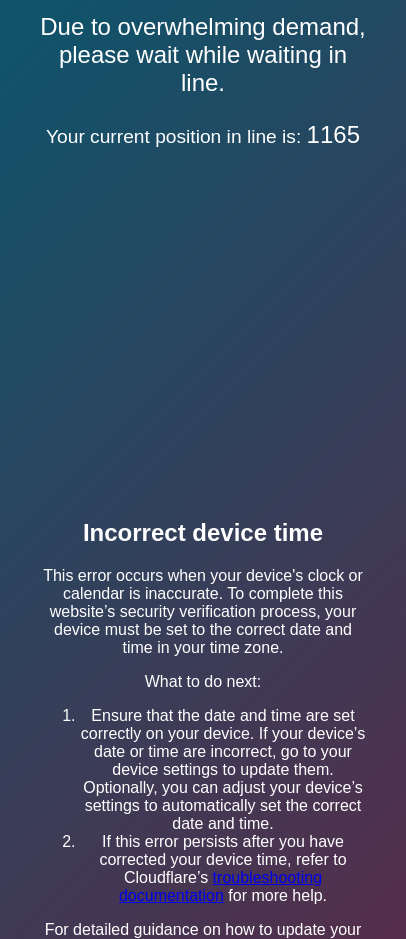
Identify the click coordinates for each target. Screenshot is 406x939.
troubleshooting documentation (220, 886)
